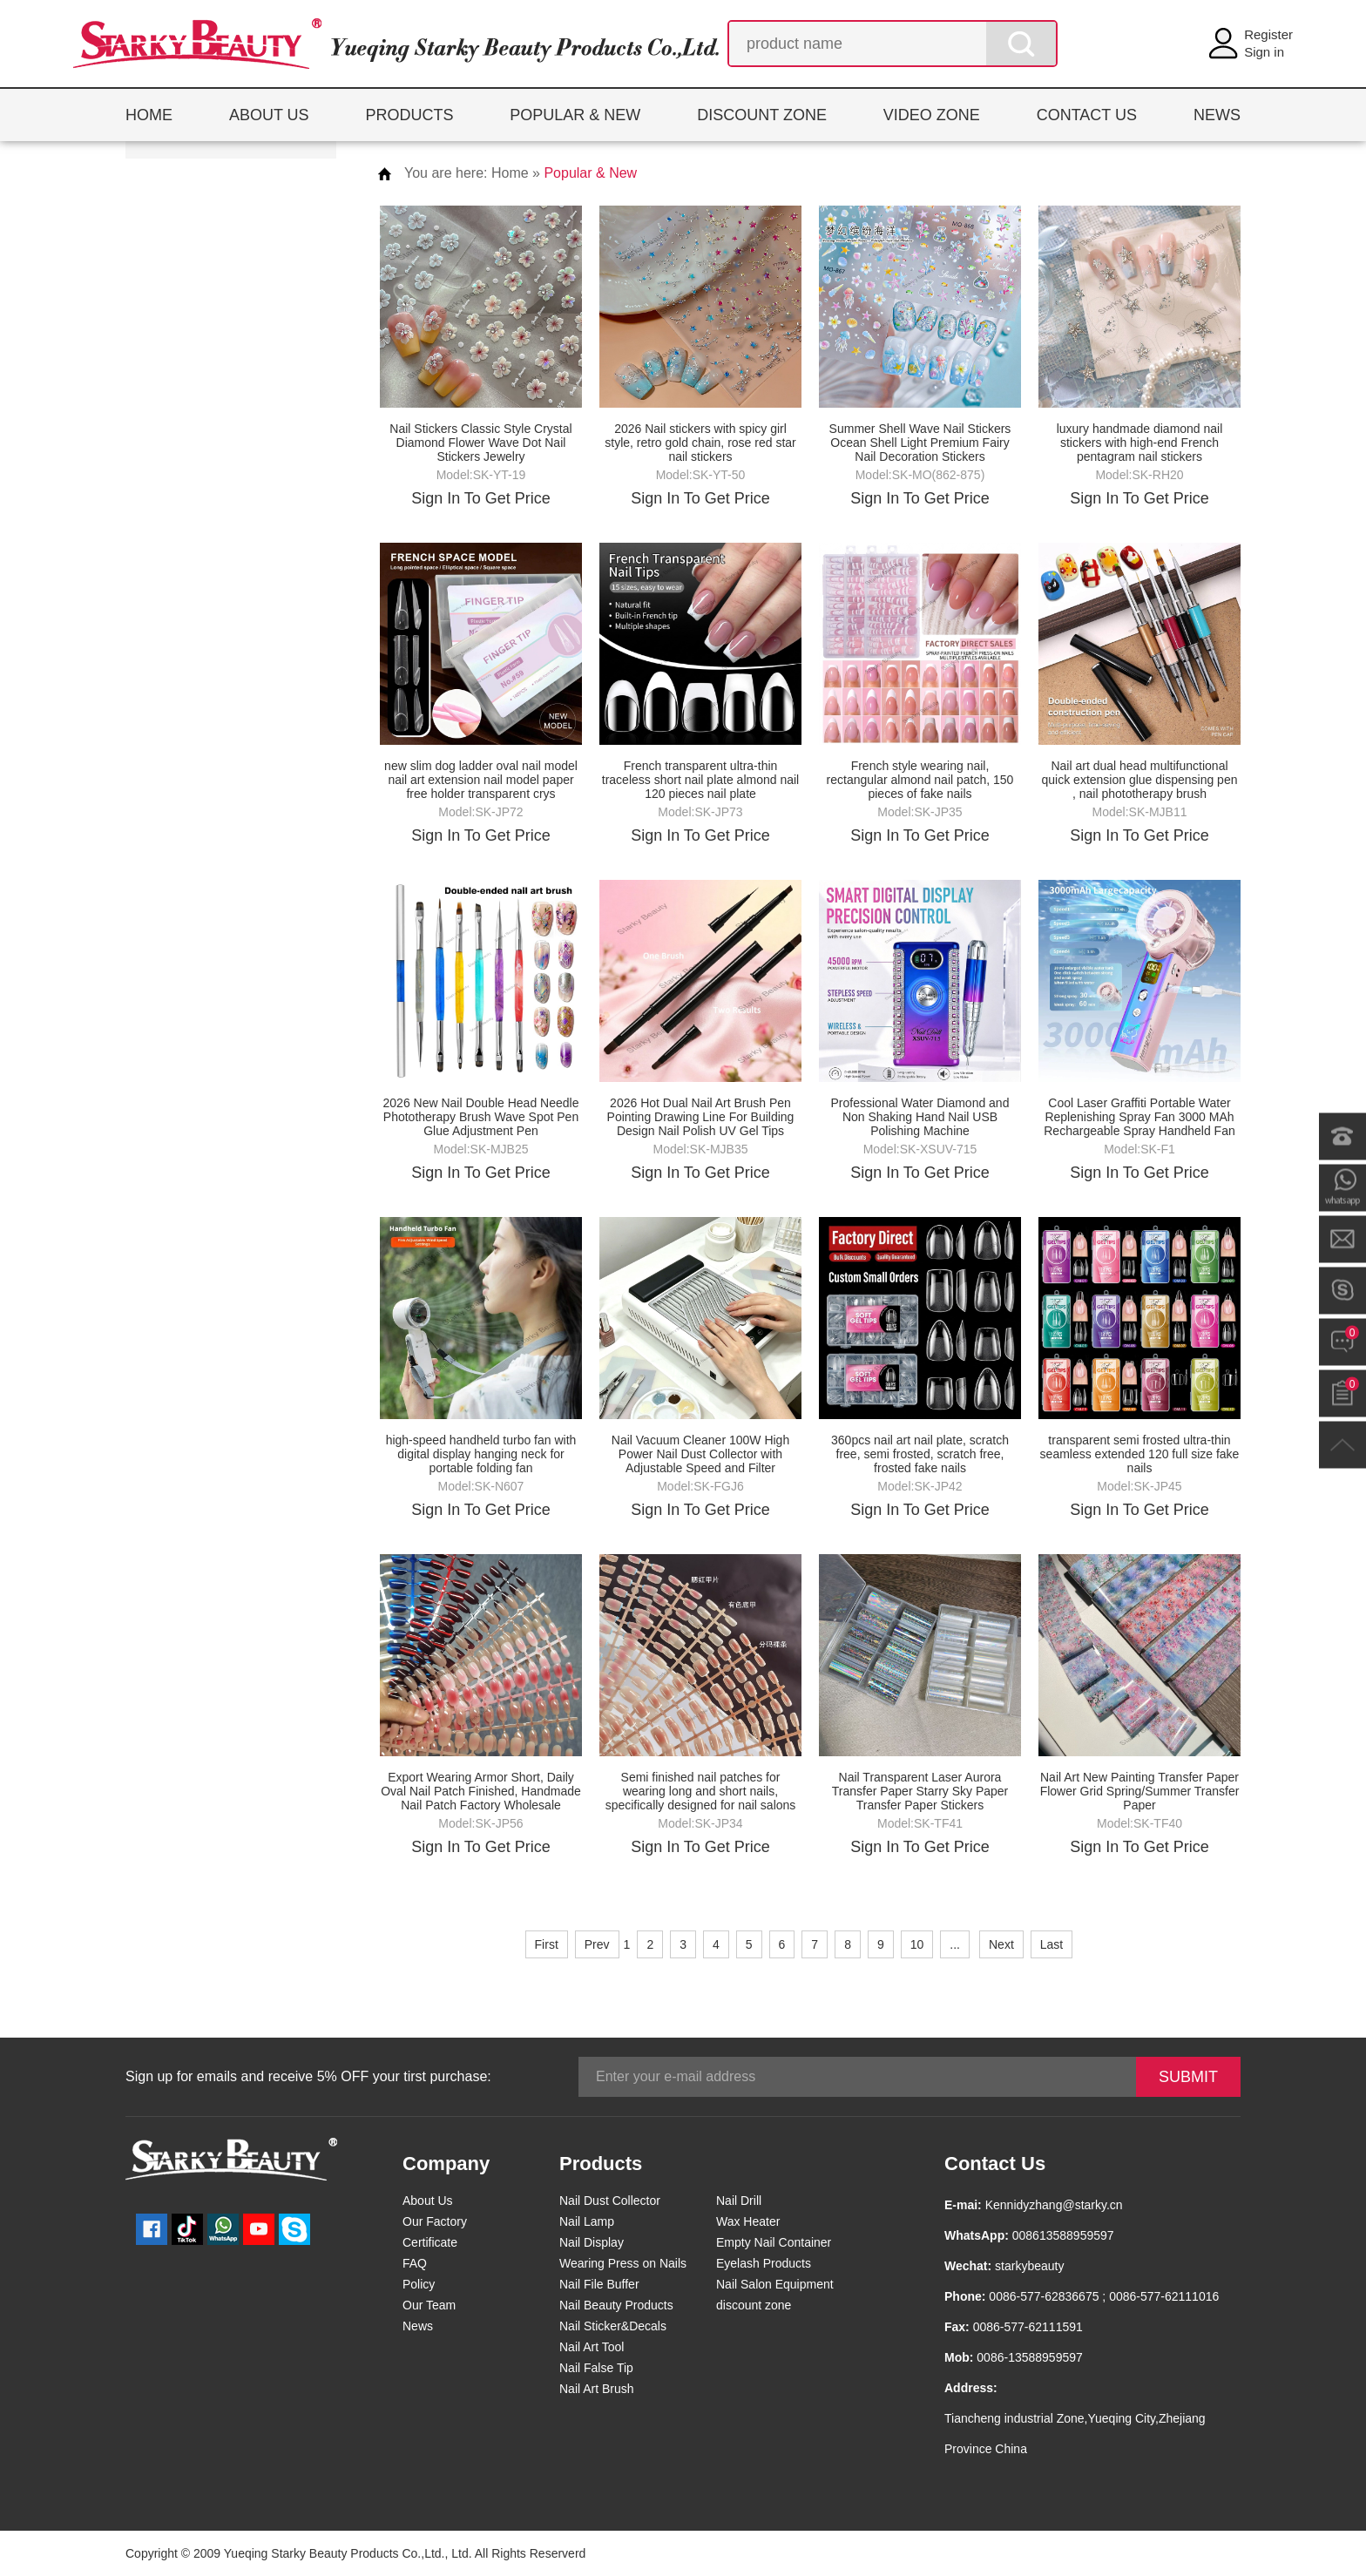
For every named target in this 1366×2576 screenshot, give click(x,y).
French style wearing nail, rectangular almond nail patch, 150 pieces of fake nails (920, 780)
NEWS (1217, 115)
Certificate (429, 2242)
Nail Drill (738, 2201)
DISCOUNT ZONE (762, 115)
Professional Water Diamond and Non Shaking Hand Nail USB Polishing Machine (920, 1117)
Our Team (429, 2305)
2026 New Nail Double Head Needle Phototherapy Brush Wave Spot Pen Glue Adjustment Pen (481, 1117)
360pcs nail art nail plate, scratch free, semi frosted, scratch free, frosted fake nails (920, 1454)
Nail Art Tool (591, 2347)
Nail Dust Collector (609, 2201)
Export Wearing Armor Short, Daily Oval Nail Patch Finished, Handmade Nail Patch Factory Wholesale (481, 1791)
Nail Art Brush (596, 2389)
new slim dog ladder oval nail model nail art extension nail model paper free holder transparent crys (481, 780)
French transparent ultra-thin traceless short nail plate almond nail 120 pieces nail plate (700, 780)
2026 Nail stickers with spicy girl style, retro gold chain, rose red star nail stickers (700, 442)
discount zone (753, 2305)
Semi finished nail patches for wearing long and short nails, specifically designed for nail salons (700, 1791)
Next (1001, 1944)
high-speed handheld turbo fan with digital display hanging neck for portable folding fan (481, 1454)
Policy (418, 2284)
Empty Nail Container (773, 2242)
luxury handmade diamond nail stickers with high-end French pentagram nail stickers (1140, 442)
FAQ (414, 2263)
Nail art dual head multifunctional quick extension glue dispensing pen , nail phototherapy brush (1140, 780)
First (546, 1944)
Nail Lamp (586, 2221)
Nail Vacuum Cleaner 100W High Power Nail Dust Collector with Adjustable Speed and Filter (700, 1454)
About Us (427, 2201)
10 (917, 1944)
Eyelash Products (763, 2263)
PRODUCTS (409, 115)
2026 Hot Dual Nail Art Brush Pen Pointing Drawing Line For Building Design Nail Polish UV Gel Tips (701, 1117)
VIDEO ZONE (931, 115)
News (417, 2326)
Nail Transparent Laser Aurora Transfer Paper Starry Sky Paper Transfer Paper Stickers (920, 1791)
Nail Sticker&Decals (612, 2326)
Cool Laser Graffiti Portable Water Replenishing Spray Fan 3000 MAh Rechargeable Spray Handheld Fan (1139, 1117)
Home (510, 173)
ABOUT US (269, 115)
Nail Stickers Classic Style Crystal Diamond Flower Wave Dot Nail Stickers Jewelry (480, 442)
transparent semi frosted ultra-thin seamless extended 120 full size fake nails (1140, 1454)
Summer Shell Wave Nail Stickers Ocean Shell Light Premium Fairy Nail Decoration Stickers (920, 442)
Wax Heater (748, 2221)
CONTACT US (1087, 115)
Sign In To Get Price (481, 498)
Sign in (1264, 51)
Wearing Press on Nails (622, 2263)
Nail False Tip (596, 2368)
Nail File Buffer (599, 2284)
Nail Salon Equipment (775, 2284)
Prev (597, 1944)
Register (1268, 34)
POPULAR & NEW (575, 115)
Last (1051, 1944)
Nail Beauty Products (616, 2305)
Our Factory (434, 2221)
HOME (148, 115)
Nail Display (591, 2242)
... (955, 1944)
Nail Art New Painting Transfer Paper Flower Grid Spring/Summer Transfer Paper (1140, 1791)
